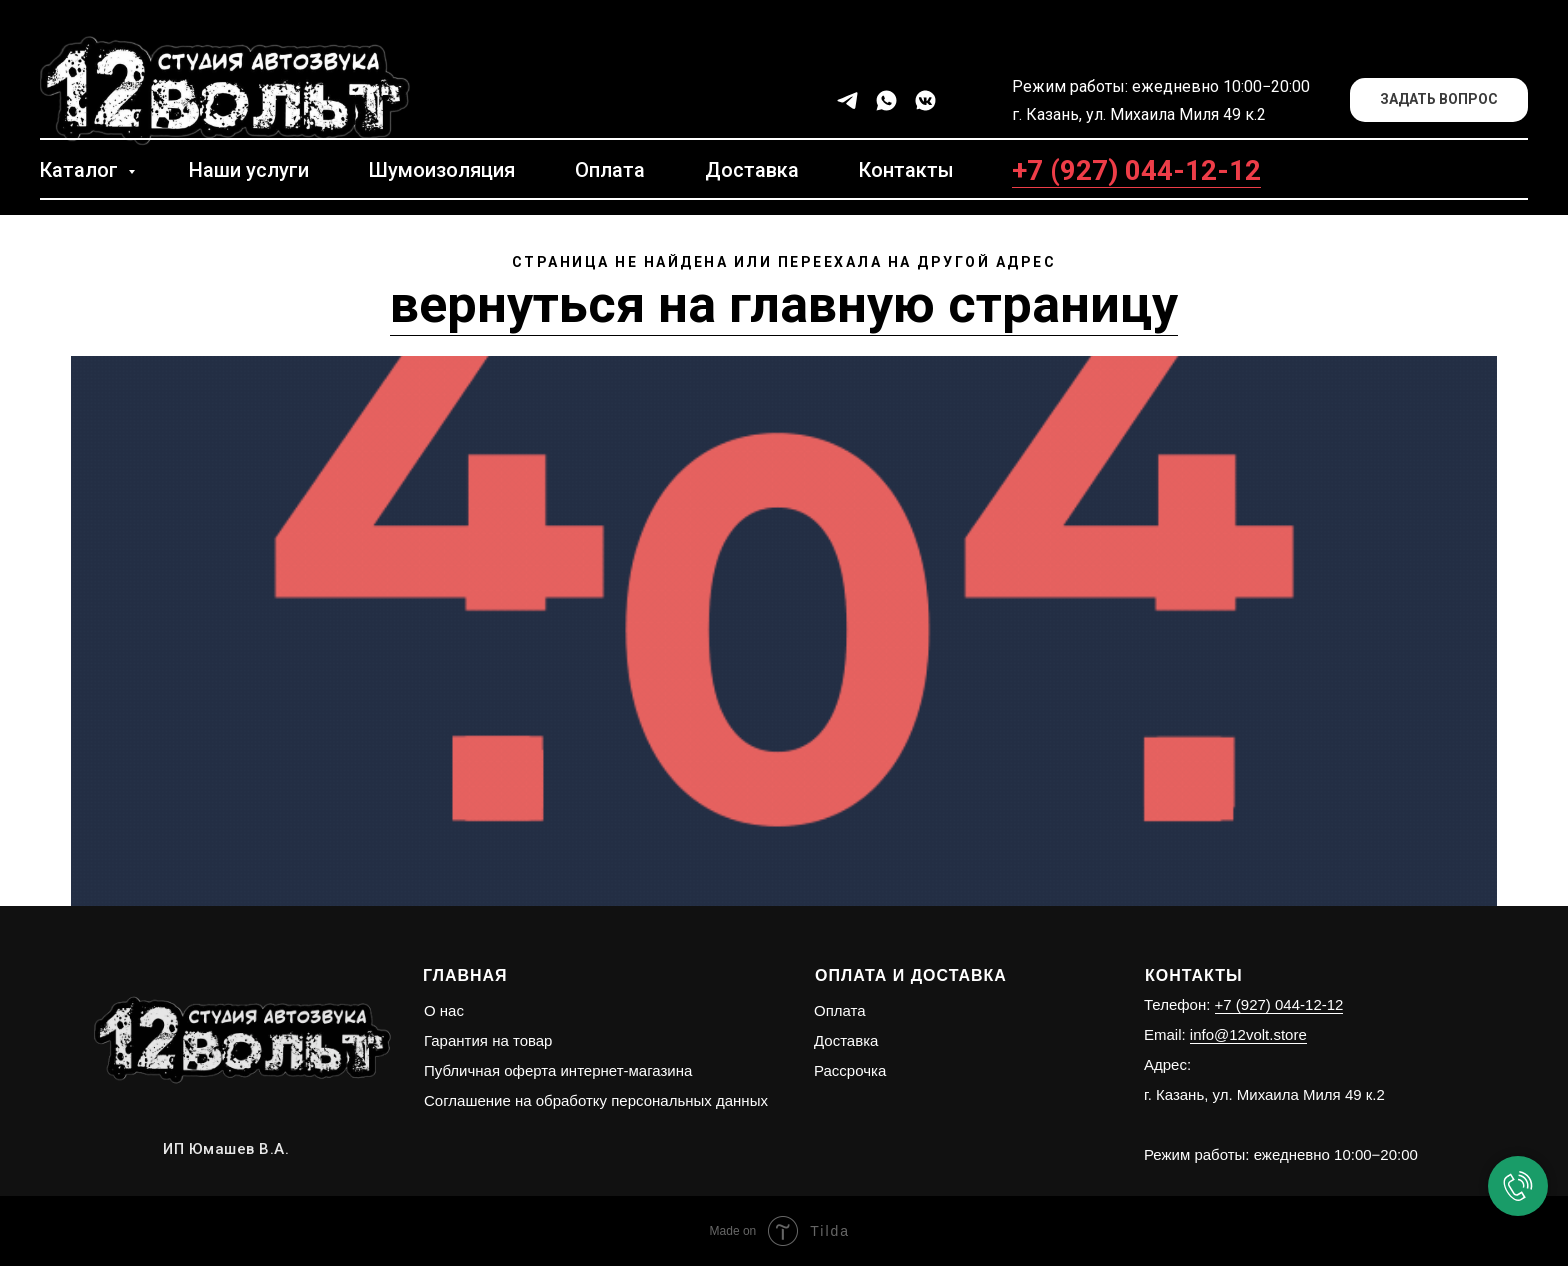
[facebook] (964, 100)
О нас (444, 1010)
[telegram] (847, 100)
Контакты (906, 170)
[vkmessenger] (925, 100)
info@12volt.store (1248, 1034)
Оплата (610, 170)
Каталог (81, 170)
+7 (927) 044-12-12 (1136, 170)
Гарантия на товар (488, 1040)
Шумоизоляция (442, 170)
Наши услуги (249, 170)
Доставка (752, 170)
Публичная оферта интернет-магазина (558, 1070)
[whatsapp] (886, 100)
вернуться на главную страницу (784, 304)
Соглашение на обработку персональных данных (596, 1100)
